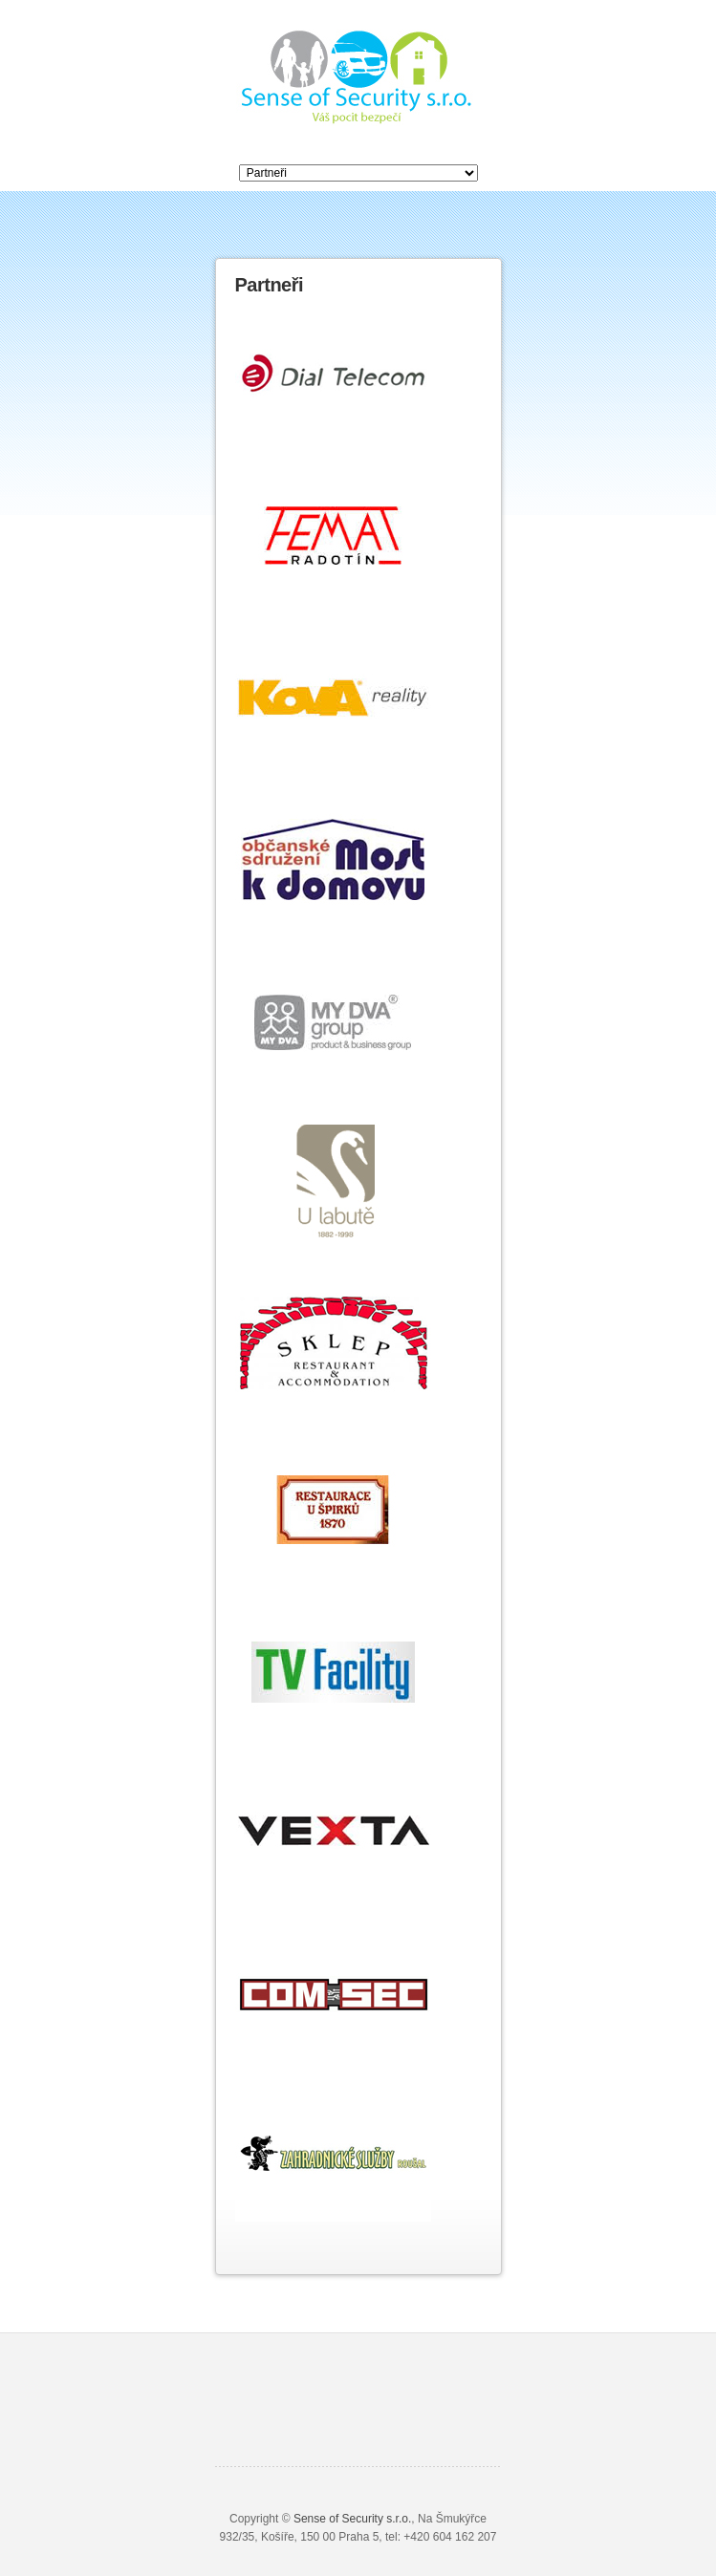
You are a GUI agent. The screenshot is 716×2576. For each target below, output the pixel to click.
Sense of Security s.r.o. (352, 2518)
